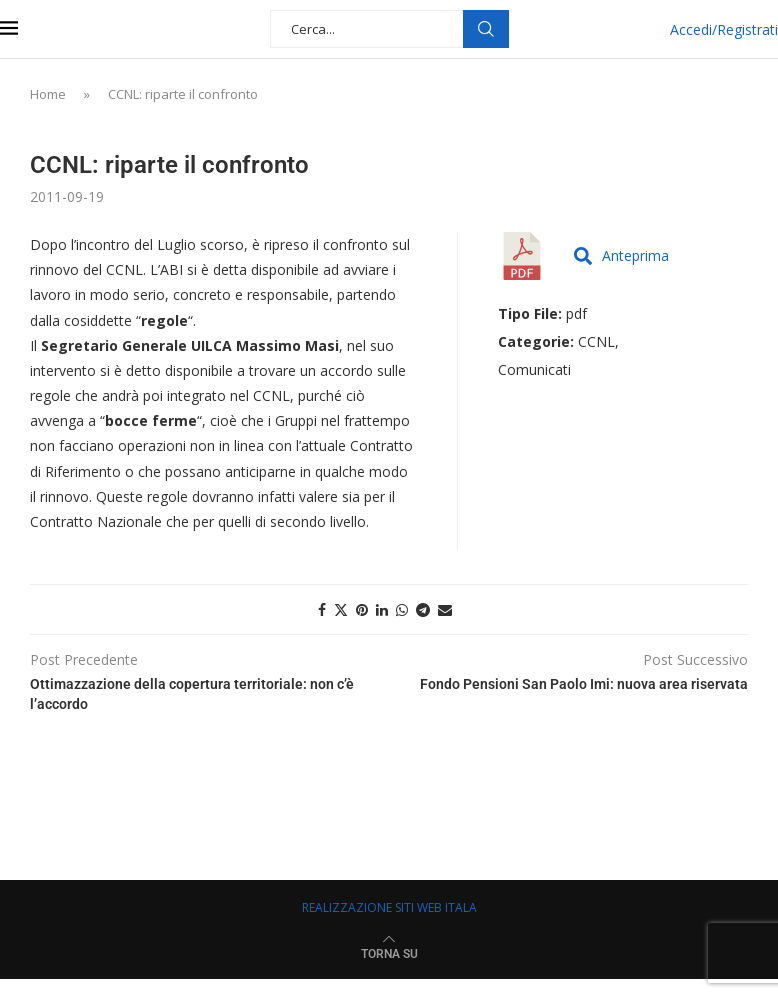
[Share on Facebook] (322, 609)
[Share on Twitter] (341, 609)
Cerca (486, 29)
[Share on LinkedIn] (382, 609)
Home (48, 94)
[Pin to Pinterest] (362, 609)
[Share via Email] (445, 609)
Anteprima (621, 255)
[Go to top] (389, 952)
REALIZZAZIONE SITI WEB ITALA (389, 907)
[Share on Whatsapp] (402, 609)
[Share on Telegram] (423, 609)
